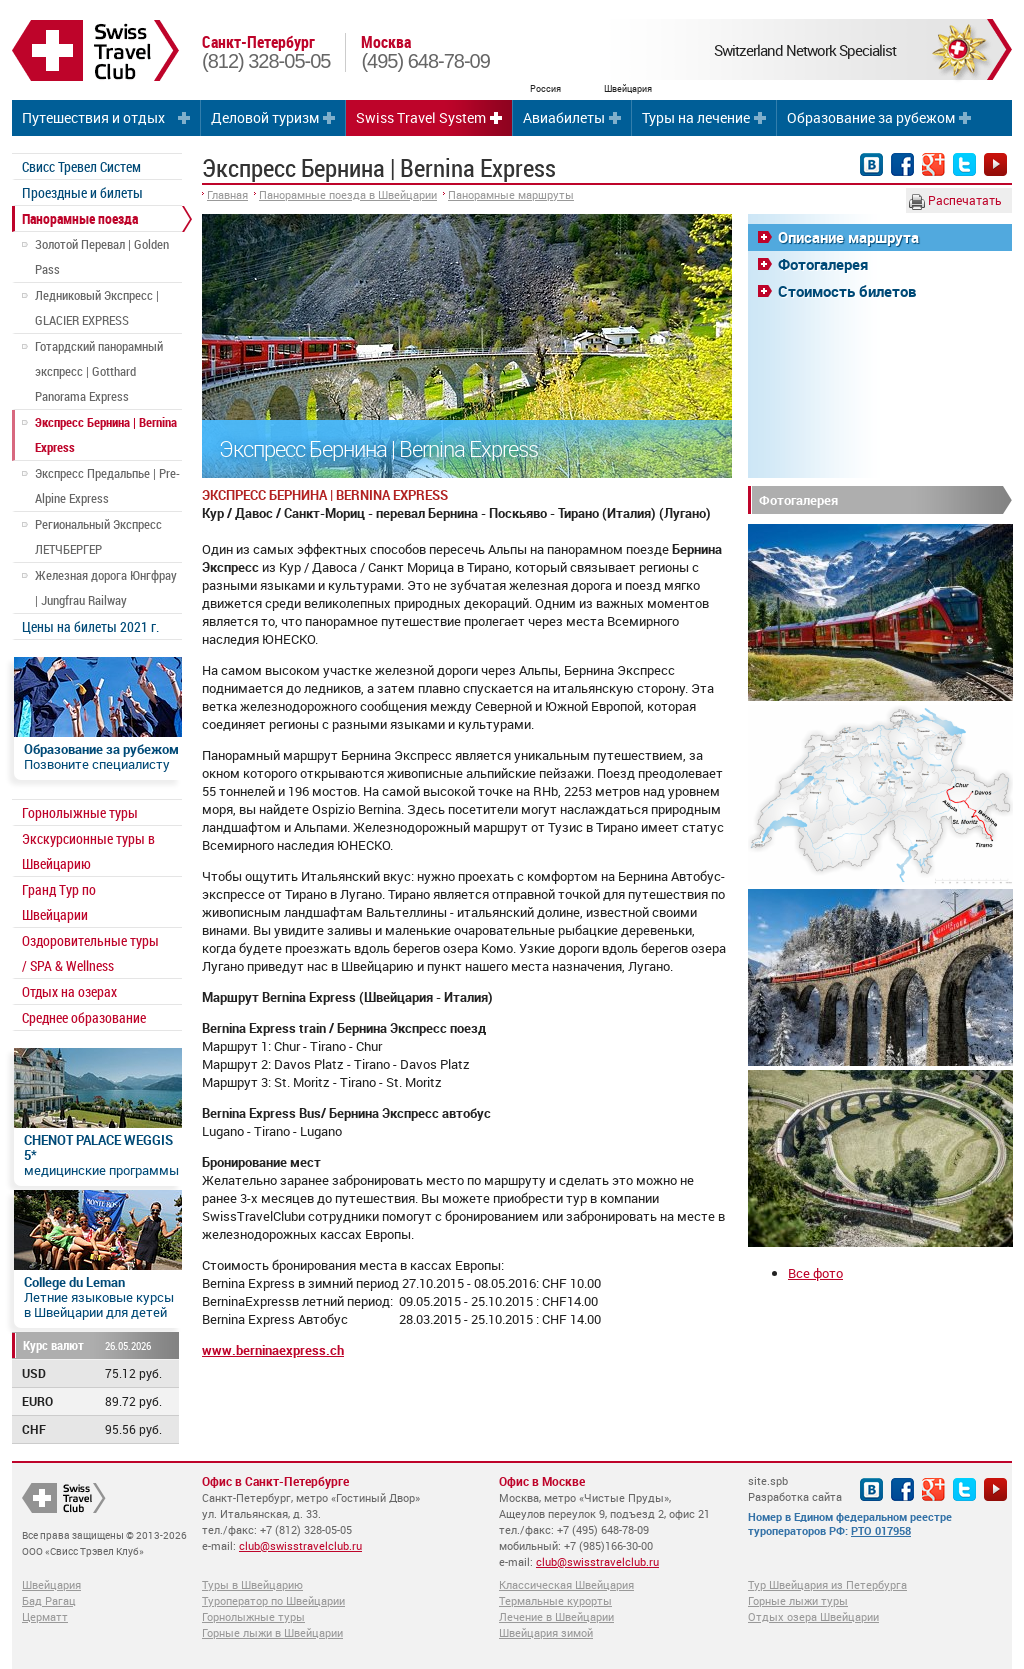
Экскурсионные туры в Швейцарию (88, 851)
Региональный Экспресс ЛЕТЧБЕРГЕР (98, 536)
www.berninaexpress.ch (273, 1350)
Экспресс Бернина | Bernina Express (106, 434)
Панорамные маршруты (511, 194)
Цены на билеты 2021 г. (90, 626)
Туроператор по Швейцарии (273, 1600)
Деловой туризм (265, 117)
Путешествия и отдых (93, 117)
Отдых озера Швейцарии (813, 1616)
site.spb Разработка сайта (795, 1488)
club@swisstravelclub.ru (300, 1545)
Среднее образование (84, 1017)
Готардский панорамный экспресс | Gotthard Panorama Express (99, 371)
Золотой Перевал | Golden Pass (102, 256)
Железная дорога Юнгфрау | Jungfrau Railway (106, 587)
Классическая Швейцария (566, 1584)
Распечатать (955, 201)
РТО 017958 (881, 1530)
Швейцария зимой (546, 1632)
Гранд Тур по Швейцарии (59, 902)
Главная (227, 194)
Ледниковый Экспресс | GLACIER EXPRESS (97, 307)
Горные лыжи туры (798, 1600)
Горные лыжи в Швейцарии (272, 1632)
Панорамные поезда (80, 218)
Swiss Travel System (421, 117)
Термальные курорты (555, 1600)
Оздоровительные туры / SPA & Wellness (90, 953)
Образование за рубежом (871, 117)
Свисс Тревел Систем (81, 166)
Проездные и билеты (82, 192)
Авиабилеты (564, 117)
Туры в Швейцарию (252, 1584)
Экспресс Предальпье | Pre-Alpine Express (107, 485)
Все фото (815, 1273)
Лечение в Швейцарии (556, 1616)
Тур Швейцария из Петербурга (827, 1584)
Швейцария (51, 1584)
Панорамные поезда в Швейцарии (348, 194)
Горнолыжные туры (80, 812)
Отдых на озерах (69, 991)
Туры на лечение (696, 117)
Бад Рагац (49, 1600)
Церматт (45, 1616)
